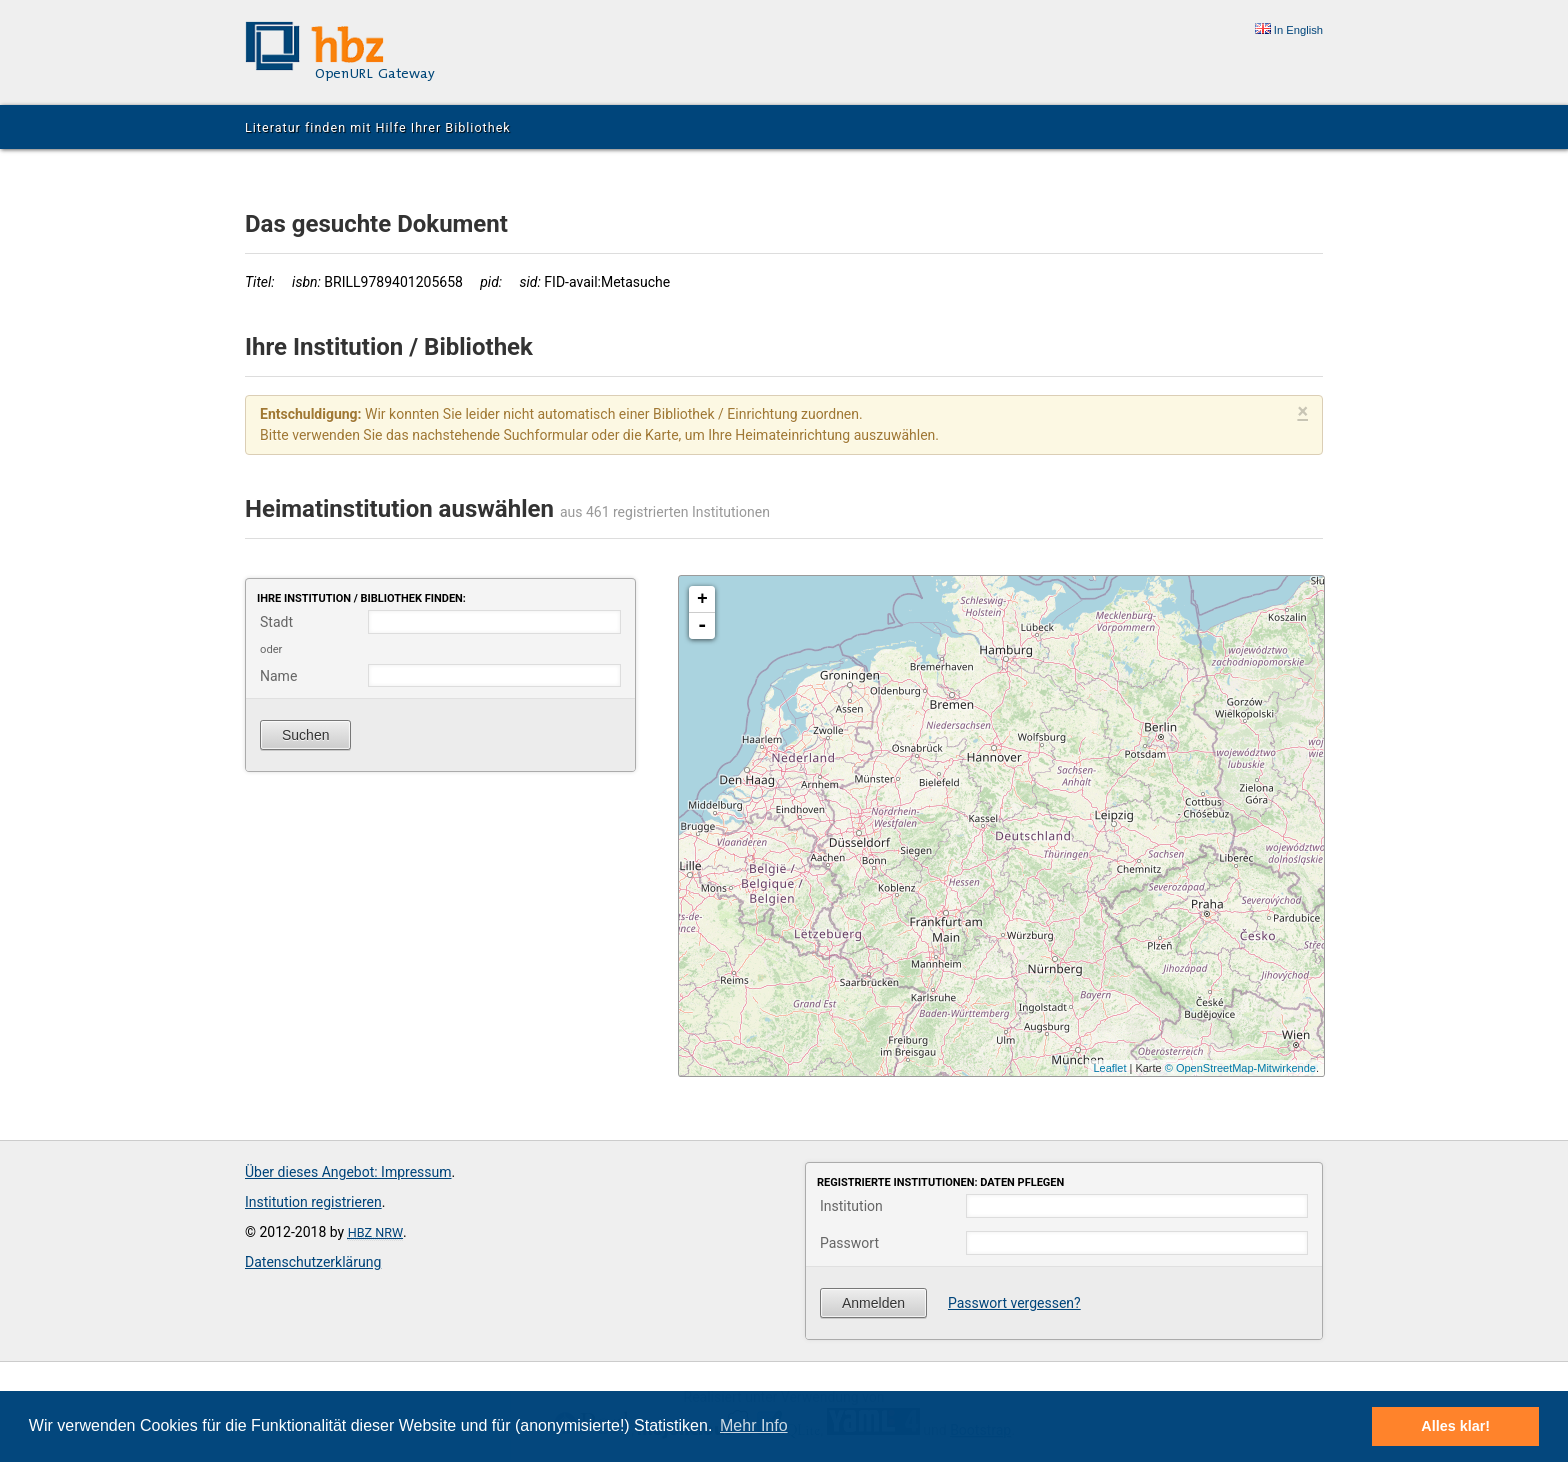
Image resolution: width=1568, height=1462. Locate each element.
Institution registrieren (313, 1202)
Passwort (849, 1243)
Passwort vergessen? (1014, 1303)
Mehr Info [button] (754, 1425)
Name (278, 676)
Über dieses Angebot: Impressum (348, 1172)
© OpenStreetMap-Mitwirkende (1240, 1068)
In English (1289, 30)
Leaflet (1109, 1068)
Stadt (276, 622)
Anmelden (873, 1303)
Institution (851, 1206)
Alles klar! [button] (1455, 1426)
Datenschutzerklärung (313, 1262)
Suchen (305, 735)
